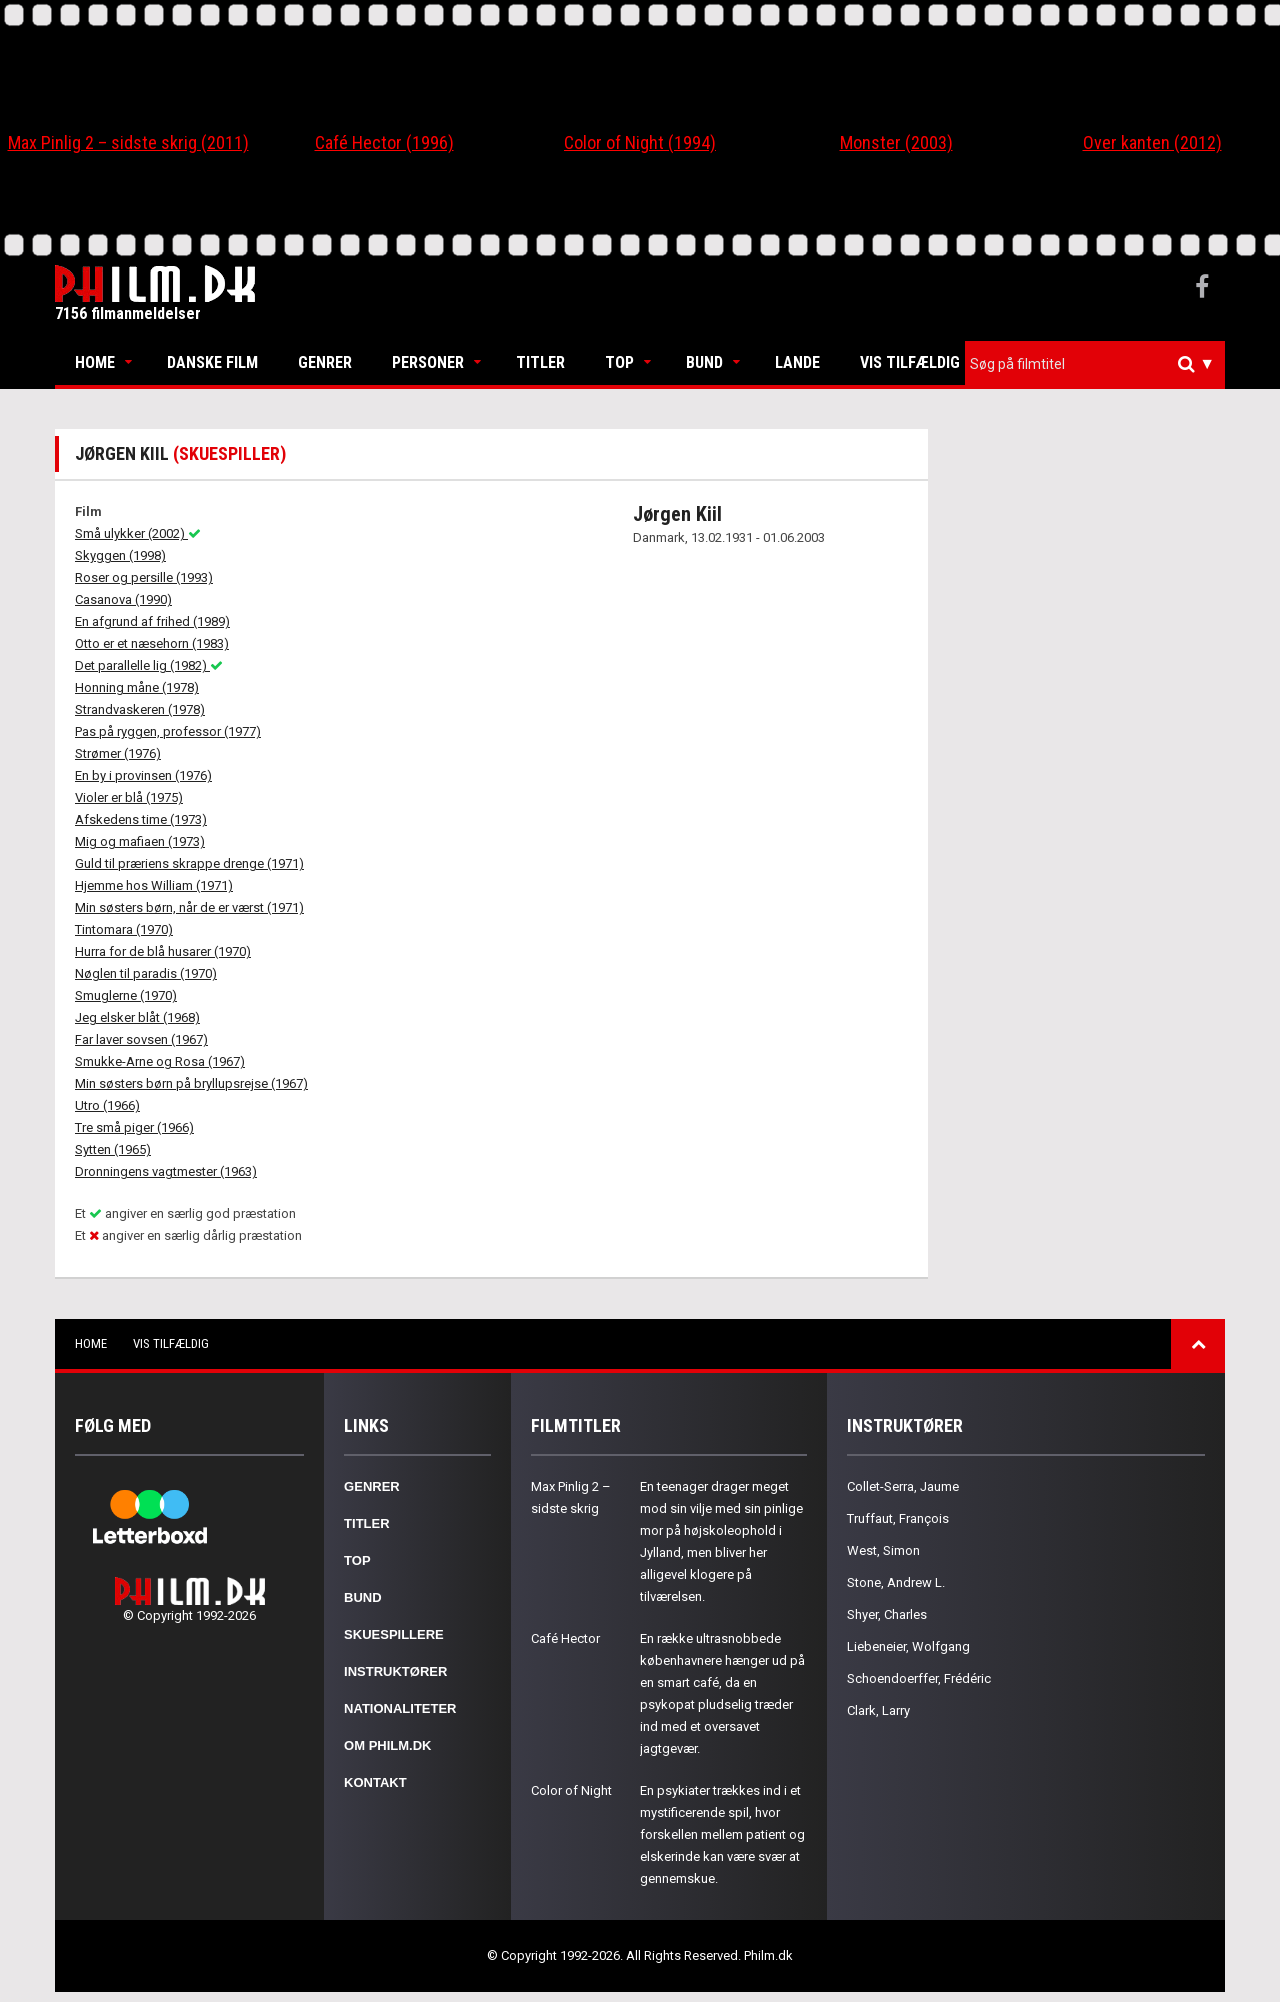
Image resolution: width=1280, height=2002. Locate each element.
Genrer (325, 362)
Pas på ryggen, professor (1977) (168, 731)
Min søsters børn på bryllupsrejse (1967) (191, 1083)
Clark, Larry (878, 1710)
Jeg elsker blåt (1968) (137, 1017)
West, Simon (883, 1550)
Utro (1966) (107, 1105)
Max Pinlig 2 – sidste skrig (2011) (128, 142)
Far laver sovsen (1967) (141, 1039)
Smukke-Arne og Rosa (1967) (160, 1061)
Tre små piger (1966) (134, 1127)
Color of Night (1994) (640, 142)
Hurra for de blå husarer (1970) (163, 951)
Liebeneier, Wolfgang (908, 1646)
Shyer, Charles (887, 1614)
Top (619, 362)
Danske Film (212, 362)
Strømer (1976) (118, 753)
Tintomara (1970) (124, 929)
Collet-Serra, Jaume (903, 1486)
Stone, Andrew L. (896, 1582)
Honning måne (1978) (137, 687)
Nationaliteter (400, 1708)
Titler (540, 362)
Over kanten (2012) (1152, 142)
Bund (704, 362)
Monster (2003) (896, 142)
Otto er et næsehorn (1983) (152, 643)
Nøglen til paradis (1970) (146, 973)
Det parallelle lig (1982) (149, 665)
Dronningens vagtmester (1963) (166, 1171)
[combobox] (1095, 364)
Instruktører (395, 1671)
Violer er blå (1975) (129, 797)
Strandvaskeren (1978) (140, 709)
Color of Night (571, 1790)
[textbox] (1100, 364)
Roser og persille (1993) (144, 577)
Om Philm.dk (387, 1745)
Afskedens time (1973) (141, 819)
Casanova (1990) (123, 599)
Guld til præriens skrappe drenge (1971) (189, 863)
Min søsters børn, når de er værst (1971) (189, 907)
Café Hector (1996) (384, 142)
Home (95, 362)
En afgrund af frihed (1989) (152, 621)
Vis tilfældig (910, 362)
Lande (797, 362)
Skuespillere (394, 1634)
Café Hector (565, 1638)
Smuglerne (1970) (126, 995)
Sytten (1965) (113, 1149)
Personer (428, 362)
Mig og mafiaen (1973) (140, 841)
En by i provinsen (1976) (143, 775)
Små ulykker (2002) (138, 533)
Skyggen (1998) (120, 555)
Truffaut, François (898, 1518)
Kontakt (375, 1782)
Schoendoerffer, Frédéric (919, 1678)
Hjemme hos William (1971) (154, 885)
